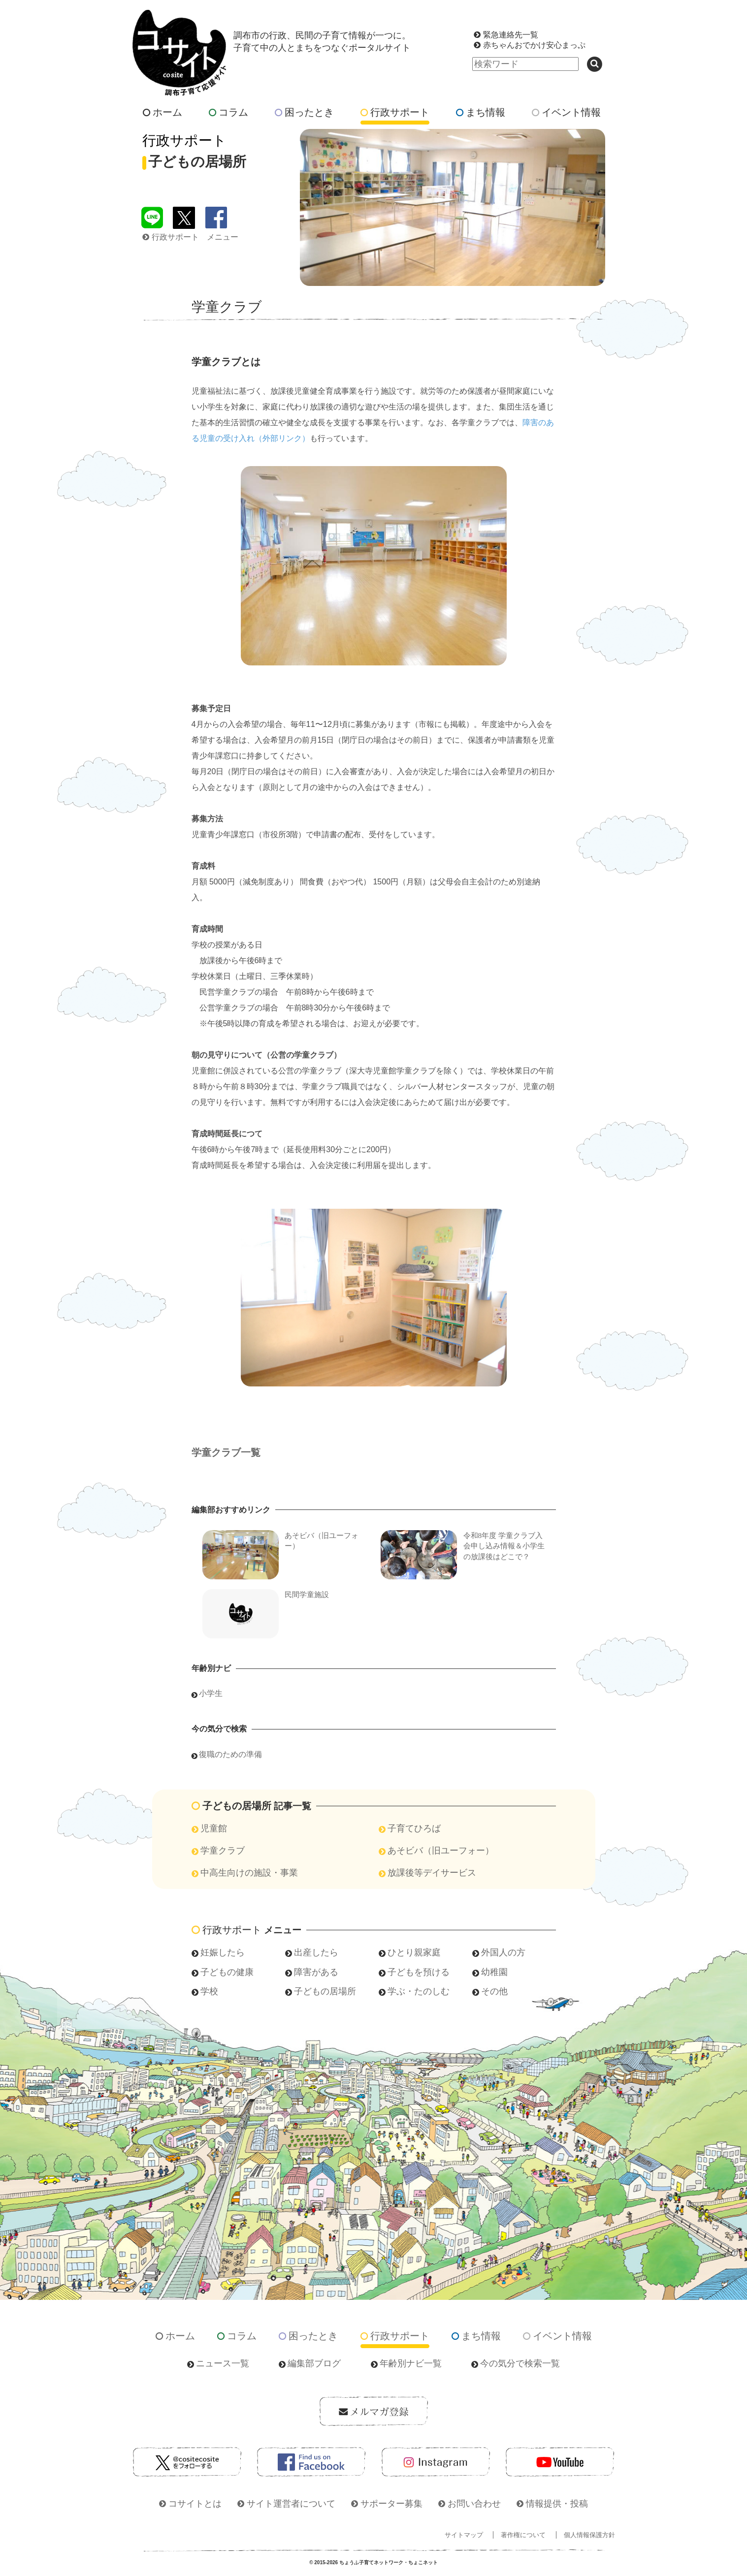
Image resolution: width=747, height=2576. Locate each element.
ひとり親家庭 (414, 1952)
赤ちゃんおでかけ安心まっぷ (534, 45)
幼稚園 (494, 1972)
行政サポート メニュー (190, 237)
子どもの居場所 (325, 1991)
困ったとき (304, 112)
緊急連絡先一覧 (510, 35)
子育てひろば (414, 1828)
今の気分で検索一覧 (520, 2363)
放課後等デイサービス (432, 1873)
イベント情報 (566, 112)
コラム (228, 112)
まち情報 (480, 112)
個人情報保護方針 (589, 2535)
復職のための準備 (234, 1754)
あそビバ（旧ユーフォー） (441, 1850)
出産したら (316, 1952)
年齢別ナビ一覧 (411, 2363)
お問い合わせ (474, 2504)
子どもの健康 (227, 1972)
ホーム (162, 112)
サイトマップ (464, 2535)
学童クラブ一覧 (226, 1452)
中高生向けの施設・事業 (249, 1873)
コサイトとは (195, 2504)
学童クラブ (222, 1850)
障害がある (316, 1972)
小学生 (211, 1693)
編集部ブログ (314, 2363)
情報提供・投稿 (557, 2504)
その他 (494, 1991)
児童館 (213, 1828)
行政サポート (394, 112)
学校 (209, 1991)
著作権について (523, 2535)
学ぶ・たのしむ (419, 1991)
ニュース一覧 (222, 2363)
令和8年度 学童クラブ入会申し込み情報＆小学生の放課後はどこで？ (504, 1546)
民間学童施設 (307, 1594)
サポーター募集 (391, 2504)
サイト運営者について (291, 2504)
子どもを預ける (419, 1972)
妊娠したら (222, 1952)
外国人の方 (503, 1952)
